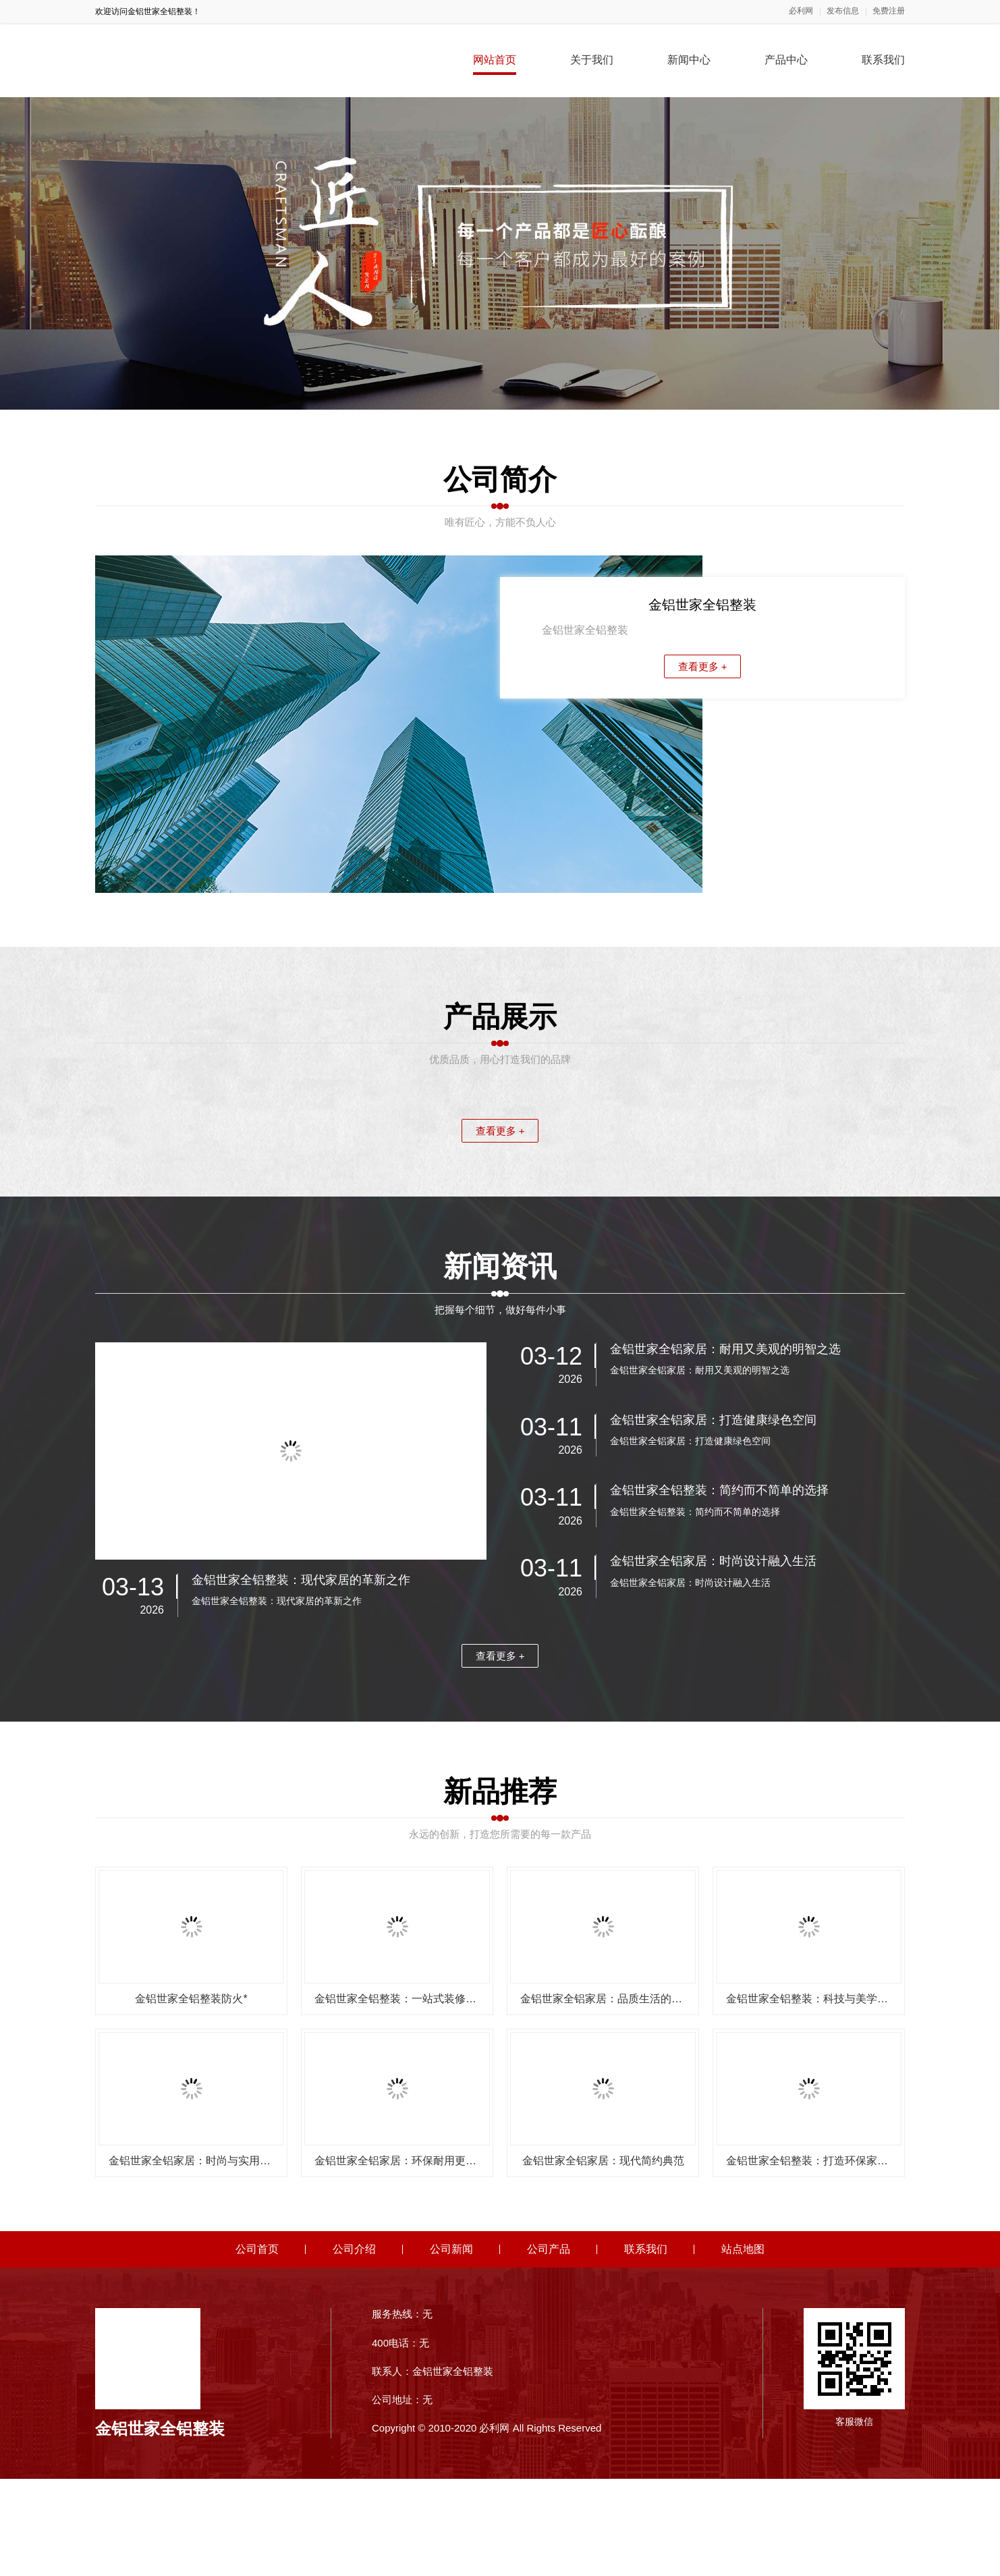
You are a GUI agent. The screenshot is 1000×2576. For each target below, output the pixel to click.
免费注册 (888, 11)
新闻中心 (689, 59)
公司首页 (257, 2347)
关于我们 (591, 59)
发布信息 (843, 11)
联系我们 (883, 59)
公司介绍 (354, 2347)
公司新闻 (451, 2347)
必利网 (801, 11)
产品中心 (786, 59)
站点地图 (743, 2347)
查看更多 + (702, 666)
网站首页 (494, 59)
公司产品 (548, 2347)
